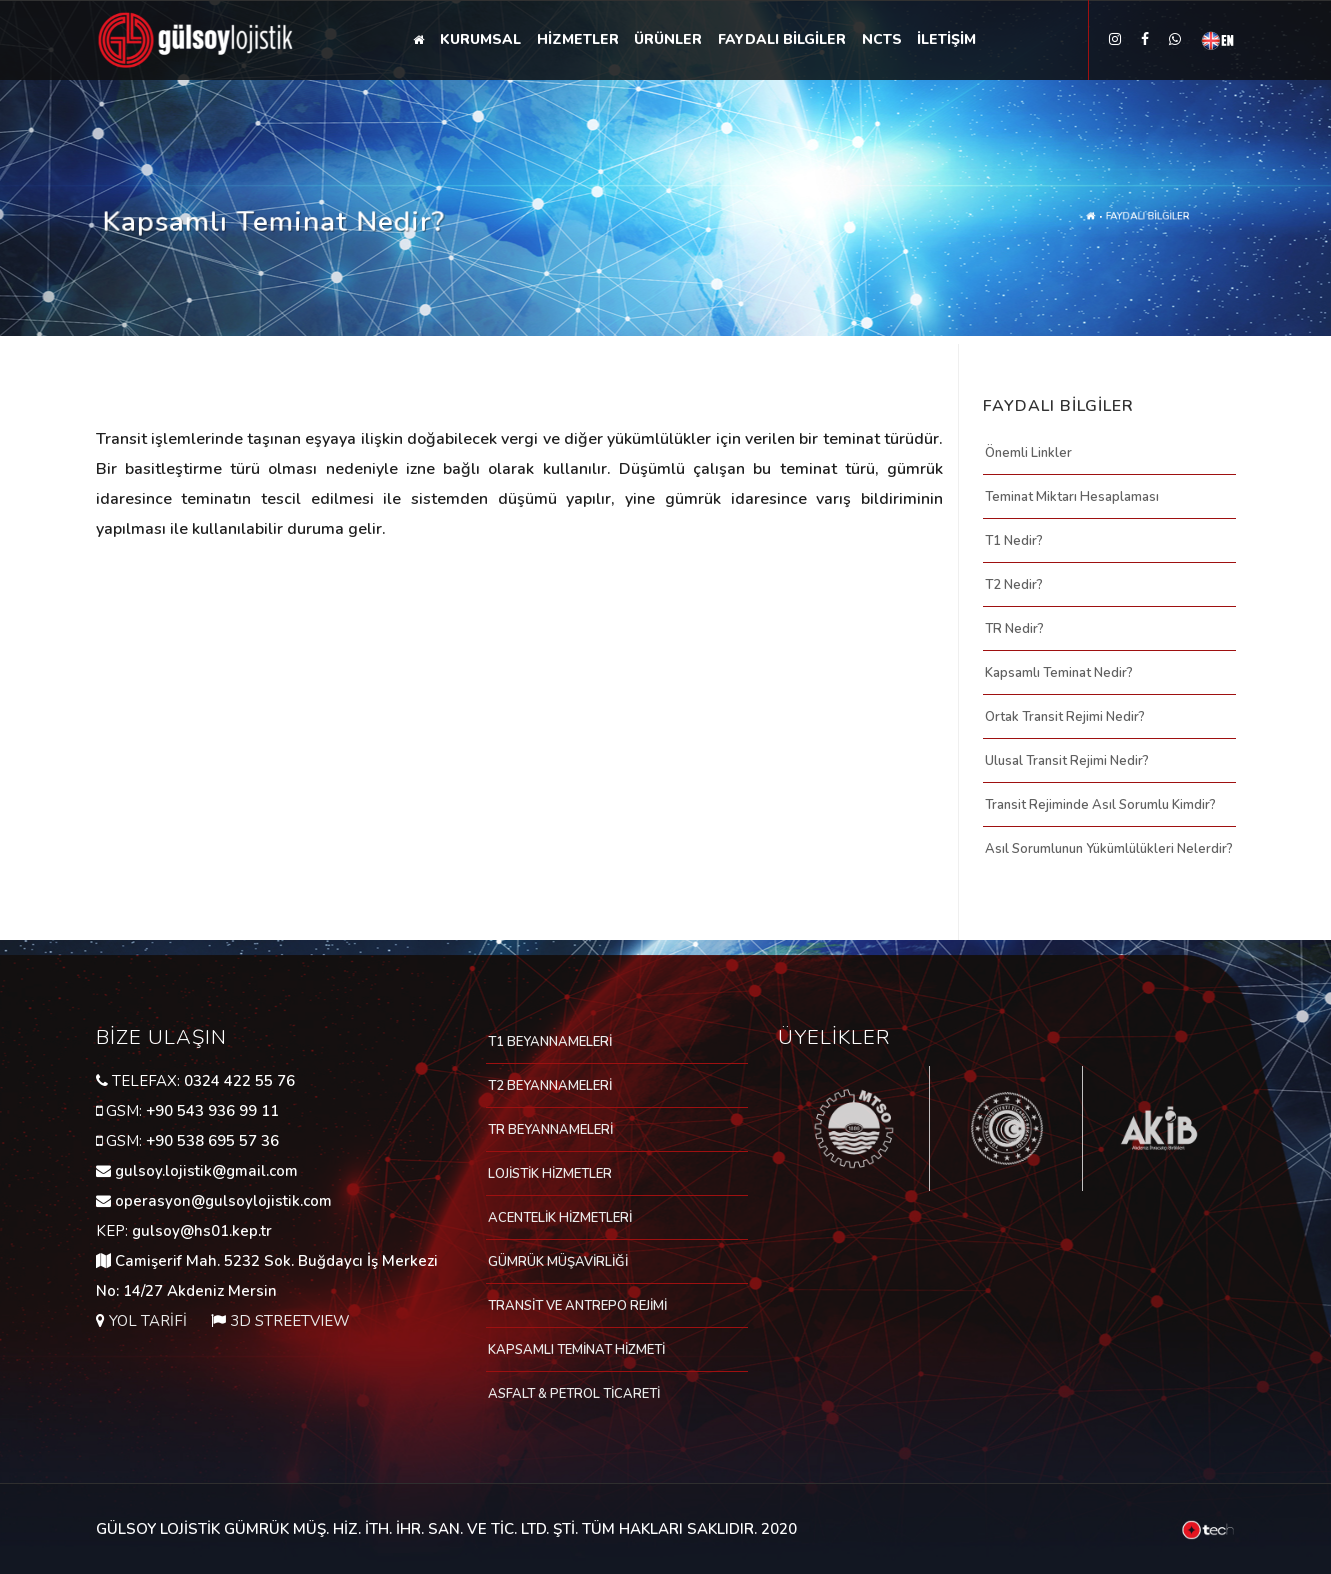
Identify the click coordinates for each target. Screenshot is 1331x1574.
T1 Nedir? (1014, 541)
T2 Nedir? (1014, 585)
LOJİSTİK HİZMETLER (550, 1174)
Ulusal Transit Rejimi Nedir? (1067, 761)
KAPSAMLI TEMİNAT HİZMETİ (576, 1350)
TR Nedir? (1014, 629)
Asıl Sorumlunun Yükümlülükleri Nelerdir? (1109, 849)
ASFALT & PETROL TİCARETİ (574, 1394)
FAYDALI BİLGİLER (783, 40)
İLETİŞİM (948, 40)
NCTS (883, 40)
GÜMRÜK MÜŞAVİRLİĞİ (558, 1262)
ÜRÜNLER (669, 40)
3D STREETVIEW (290, 1321)
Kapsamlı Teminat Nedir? (1059, 673)
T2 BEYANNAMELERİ (550, 1086)
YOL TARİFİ (148, 1321)
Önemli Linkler (1028, 453)
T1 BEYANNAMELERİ (550, 1042)
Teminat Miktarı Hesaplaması (1072, 497)
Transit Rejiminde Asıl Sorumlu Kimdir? (1100, 805)
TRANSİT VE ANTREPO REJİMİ (577, 1306)
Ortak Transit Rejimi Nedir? (1065, 717)
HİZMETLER (578, 40)
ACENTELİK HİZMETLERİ (560, 1218)
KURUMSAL (480, 40)
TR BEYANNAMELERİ (550, 1130)
